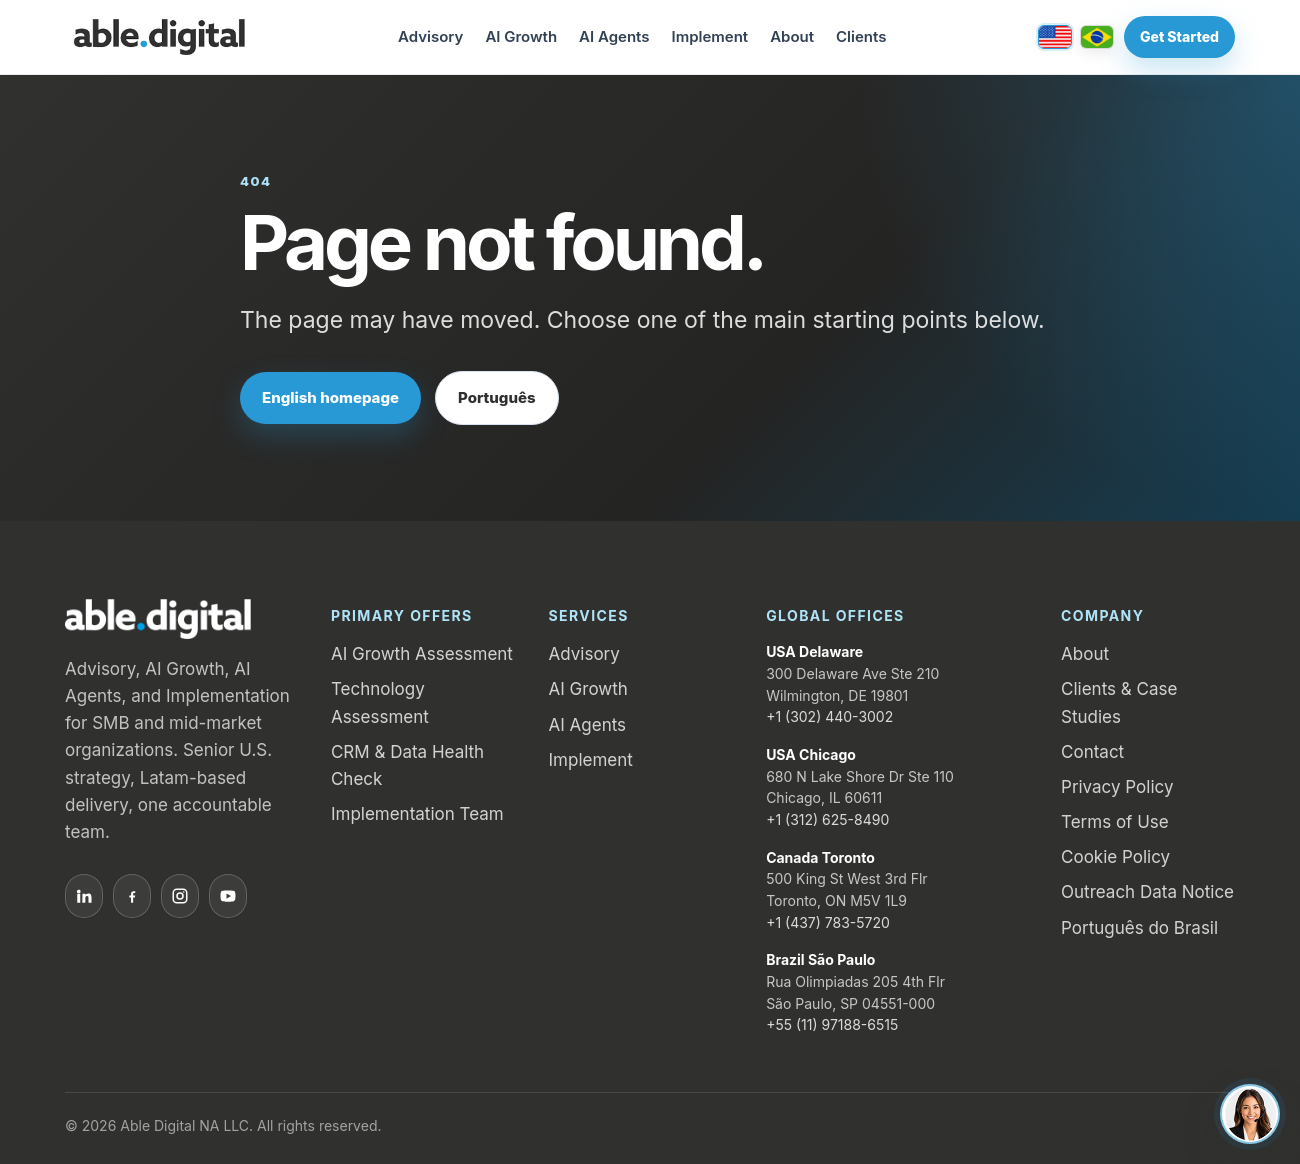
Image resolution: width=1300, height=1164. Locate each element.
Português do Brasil (1139, 928)
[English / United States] (1055, 37)
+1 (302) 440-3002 (829, 716)
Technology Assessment (380, 702)
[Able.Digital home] (159, 37)
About (792, 36)
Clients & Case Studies (1119, 702)
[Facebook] (132, 896)
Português (497, 397)
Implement (709, 36)
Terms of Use (1115, 822)
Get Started (1179, 36)
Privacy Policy (1117, 787)
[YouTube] (228, 896)
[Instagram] (180, 896)
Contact (1092, 752)
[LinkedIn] (84, 896)
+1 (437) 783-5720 (828, 922)
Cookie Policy (1115, 857)
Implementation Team (417, 814)
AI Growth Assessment (422, 654)
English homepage (330, 397)
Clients (861, 36)
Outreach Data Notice (1147, 892)
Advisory (430, 36)
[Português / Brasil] (1097, 37)
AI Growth (521, 36)
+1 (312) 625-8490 (827, 819)
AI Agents (614, 36)
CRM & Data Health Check (407, 765)
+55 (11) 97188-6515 (832, 1024)
